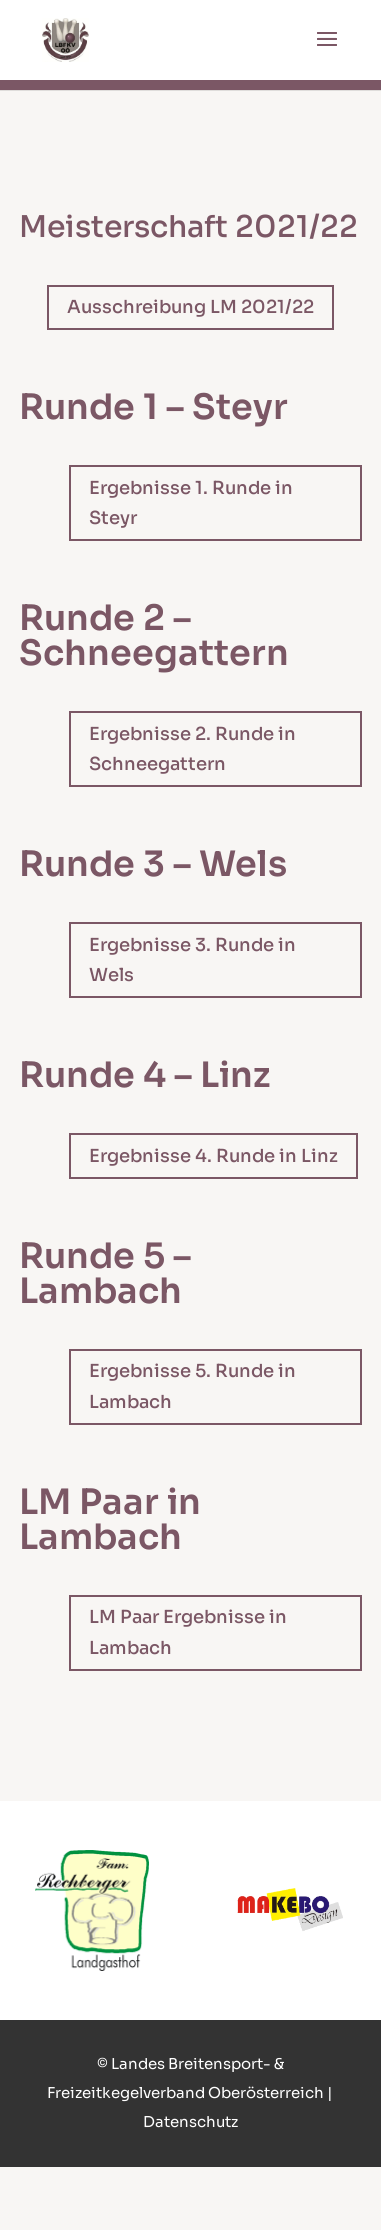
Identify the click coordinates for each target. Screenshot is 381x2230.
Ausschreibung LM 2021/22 (190, 307)
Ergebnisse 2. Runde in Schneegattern (192, 749)
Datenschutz (190, 2121)
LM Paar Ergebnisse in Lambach (188, 1632)
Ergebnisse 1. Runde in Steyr (191, 503)
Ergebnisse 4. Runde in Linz (213, 1156)
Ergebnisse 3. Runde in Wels (192, 960)
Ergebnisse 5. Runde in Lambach (192, 1386)
